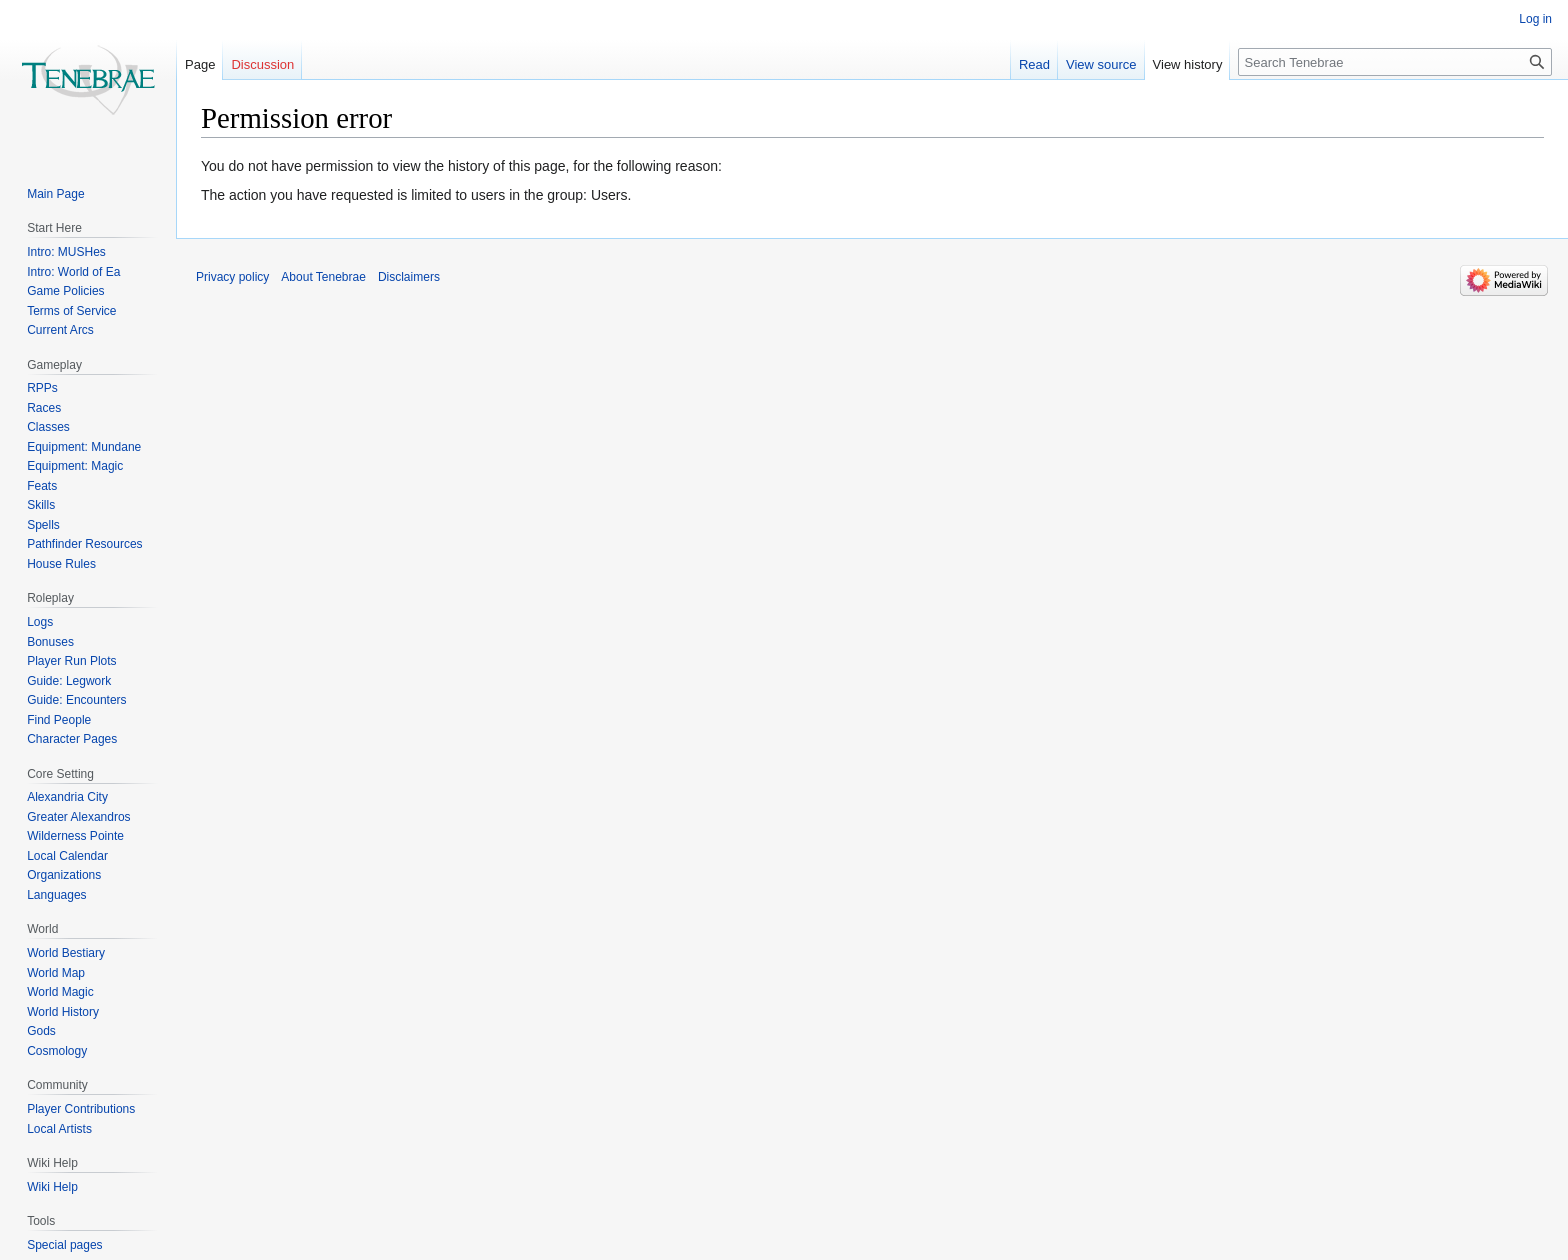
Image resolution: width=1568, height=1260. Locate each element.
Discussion (262, 64)
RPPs (42, 388)
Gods (41, 1031)
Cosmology (57, 1051)
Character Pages (72, 739)
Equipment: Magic (75, 466)
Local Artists (59, 1129)
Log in (1535, 19)
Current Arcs (60, 330)
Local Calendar (67, 856)
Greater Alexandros (78, 817)
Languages (56, 895)
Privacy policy (232, 277)
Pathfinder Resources (84, 544)
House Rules (61, 564)
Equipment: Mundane (84, 447)
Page (200, 64)
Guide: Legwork (69, 681)
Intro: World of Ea (73, 272)
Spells (43, 525)
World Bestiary (66, 953)
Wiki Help (52, 1187)
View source (1101, 64)
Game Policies (65, 291)
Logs (40, 622)
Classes (48, 427)
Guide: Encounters (76, 700)
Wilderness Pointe (75, 836)
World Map (56, 973)
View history (1188, 64)
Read (1034, 64)
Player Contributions (81, 1109)
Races (44, 408)
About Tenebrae (323, 277)
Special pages (64, 1245)
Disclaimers (409, 277)
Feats (42, 486)
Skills (41, 505)
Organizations (64, 875)
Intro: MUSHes (66, 252)
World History (63, 1012)
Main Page (55, 194)
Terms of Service (71, 311)
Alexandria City (67, 797)
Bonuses (50, 642)
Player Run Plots (71, 661)
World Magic (60, 992)
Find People (59, 720)
